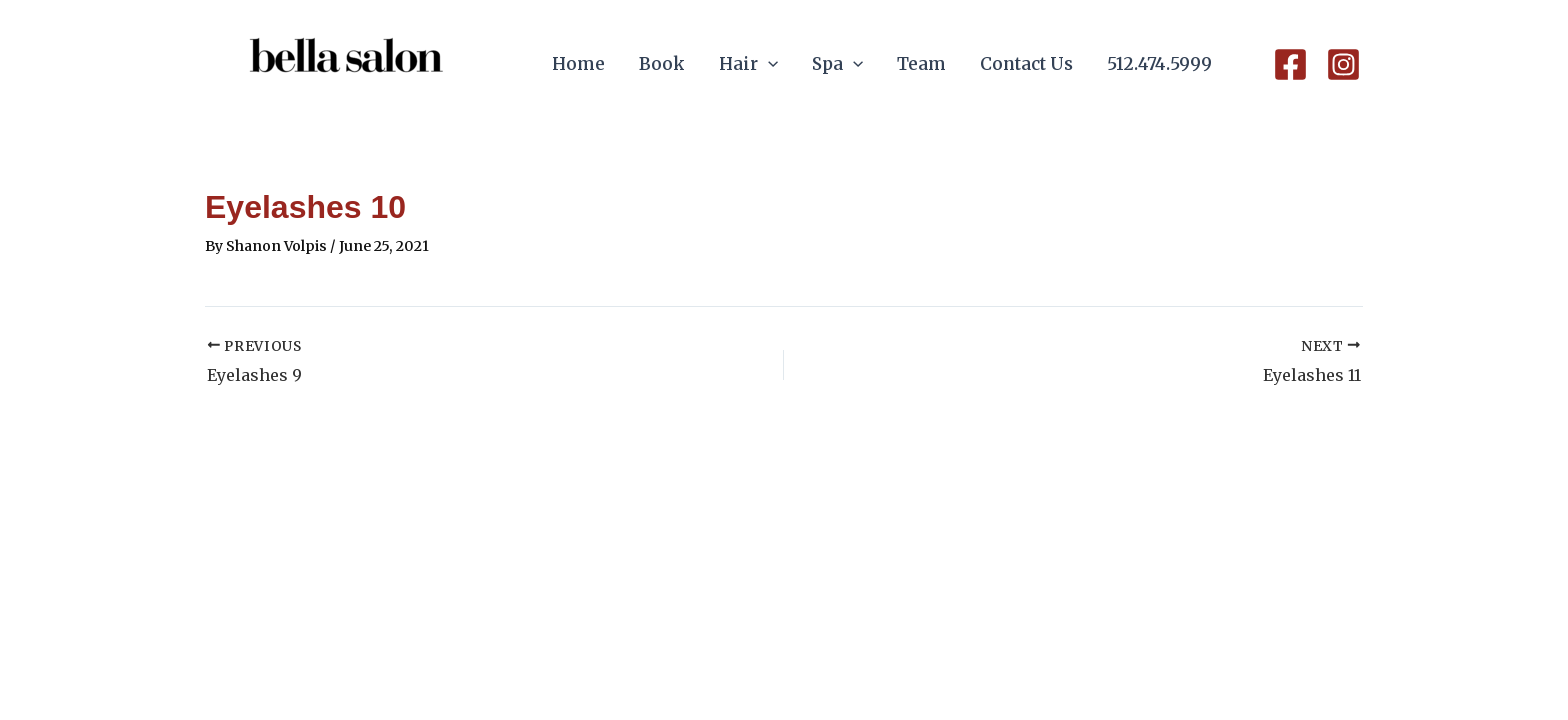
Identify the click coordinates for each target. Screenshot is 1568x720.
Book (662, 64)
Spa (837, 64)
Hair (748, 64)
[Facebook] (1290, 64)
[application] (768, 64)
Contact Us (1026, 64)
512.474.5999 (1159, 64)
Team (921, 64)
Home (578, 64)
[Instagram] (1343, 64)
